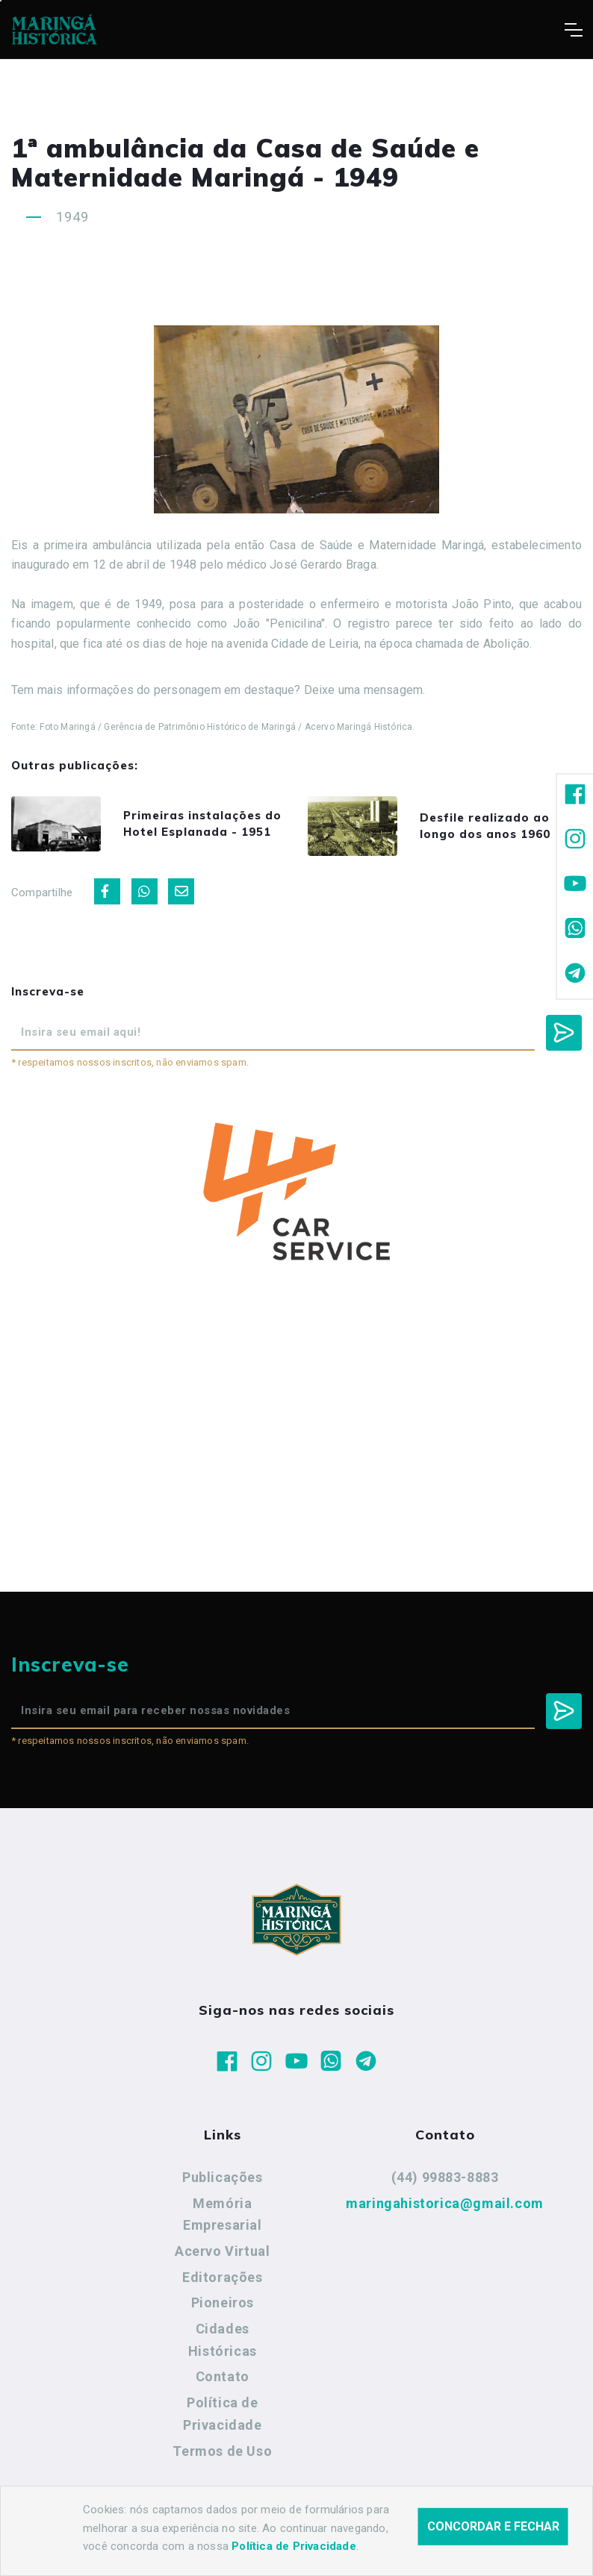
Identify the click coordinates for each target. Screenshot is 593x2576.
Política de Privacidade (222, 2414)
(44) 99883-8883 (445, 2177)
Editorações (222, 2277)
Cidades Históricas (222, 2340)
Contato (222, 2376)
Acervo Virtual (222, 2251)
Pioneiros (222, 2302)
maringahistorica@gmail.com (445, 2203)
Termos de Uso (222, 2451)
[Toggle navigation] (573, 30)
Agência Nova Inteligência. (462, 2545)
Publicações (222, 2177)
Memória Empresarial (222, 2214)
